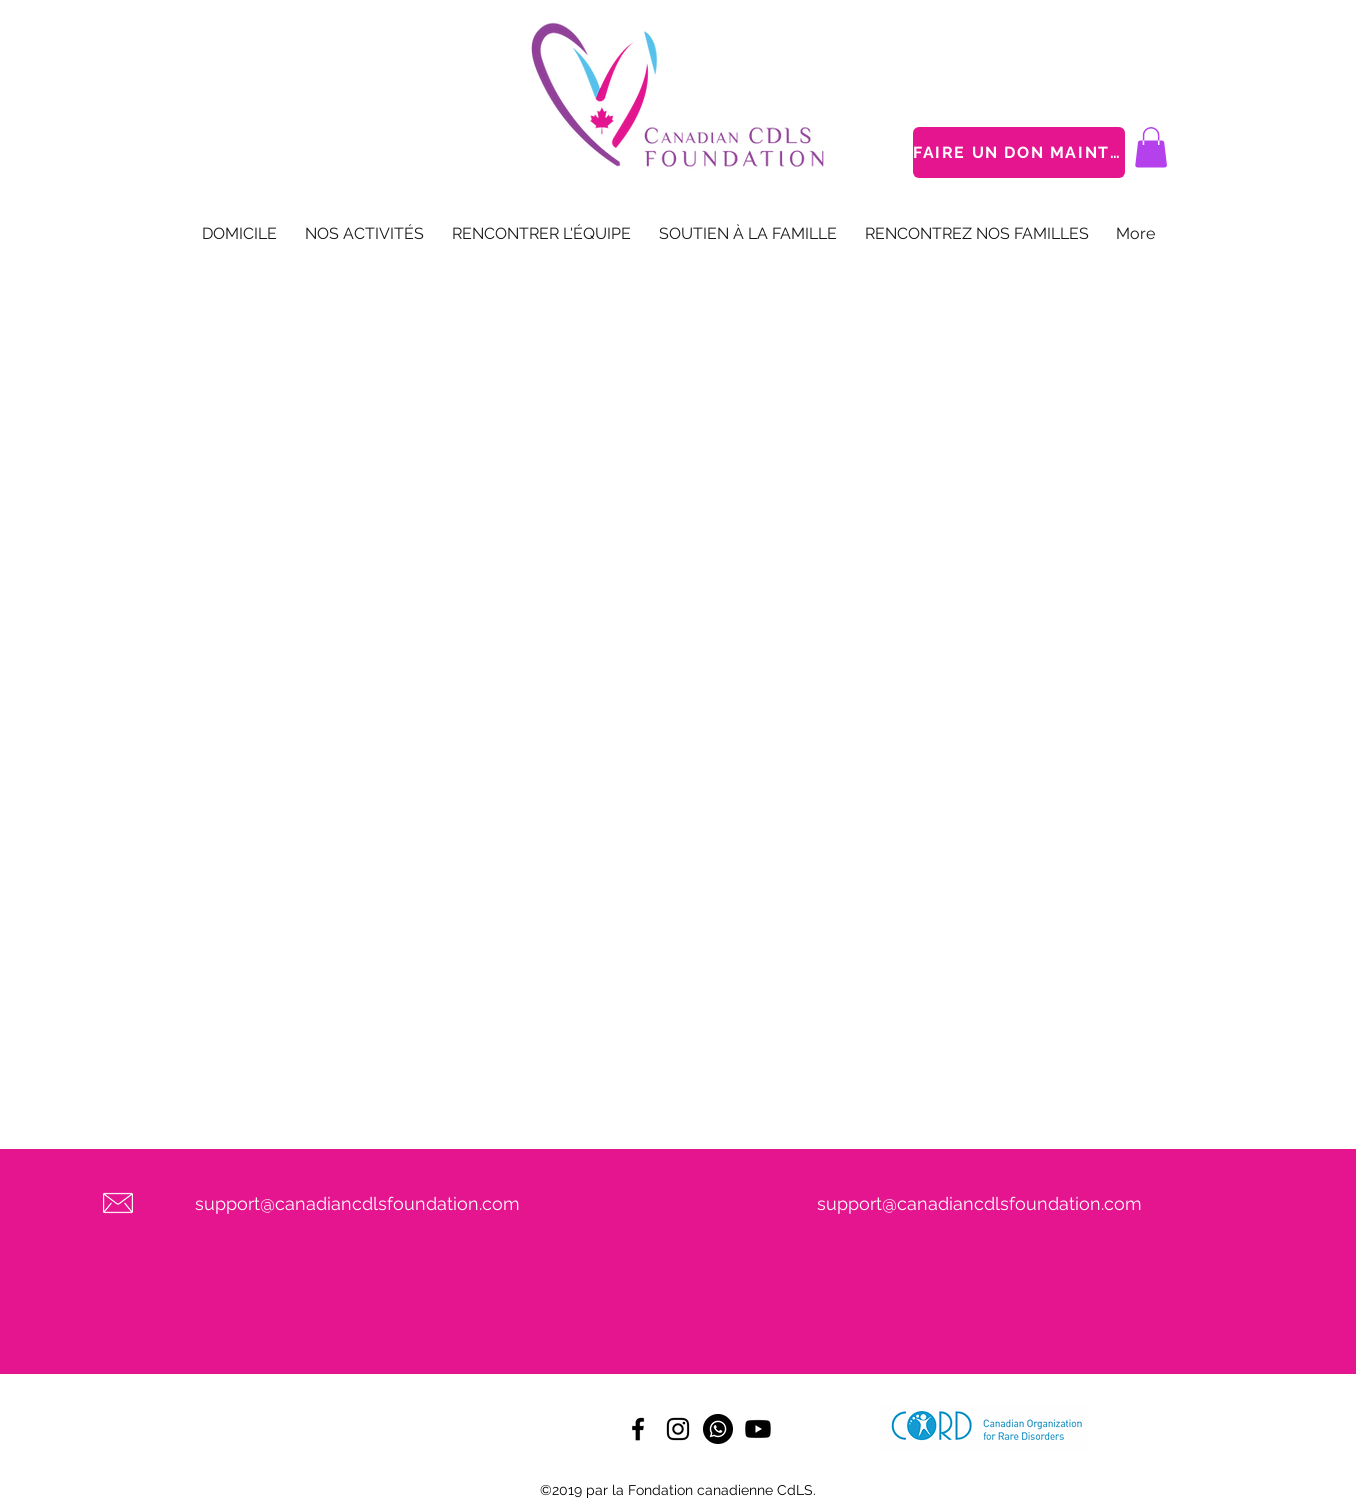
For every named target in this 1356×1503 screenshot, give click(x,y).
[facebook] (638, 1429)
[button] (1151, 147)
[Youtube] (758, 1429)
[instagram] (678, 1429)
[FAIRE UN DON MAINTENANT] (1019, 152)
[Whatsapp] (718, 1429)
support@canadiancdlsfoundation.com (357, 1203)
